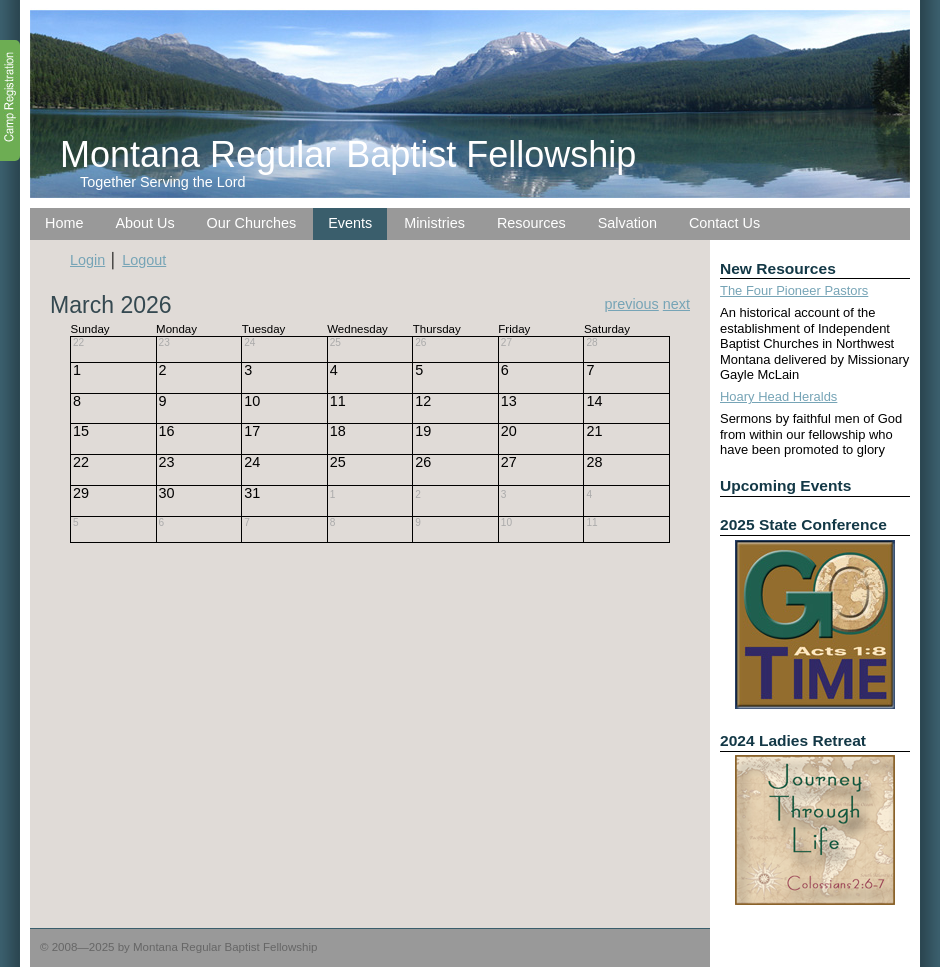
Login (87, 260)
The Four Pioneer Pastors (794, 290)
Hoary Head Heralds (778, 396)
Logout (144, 260)
